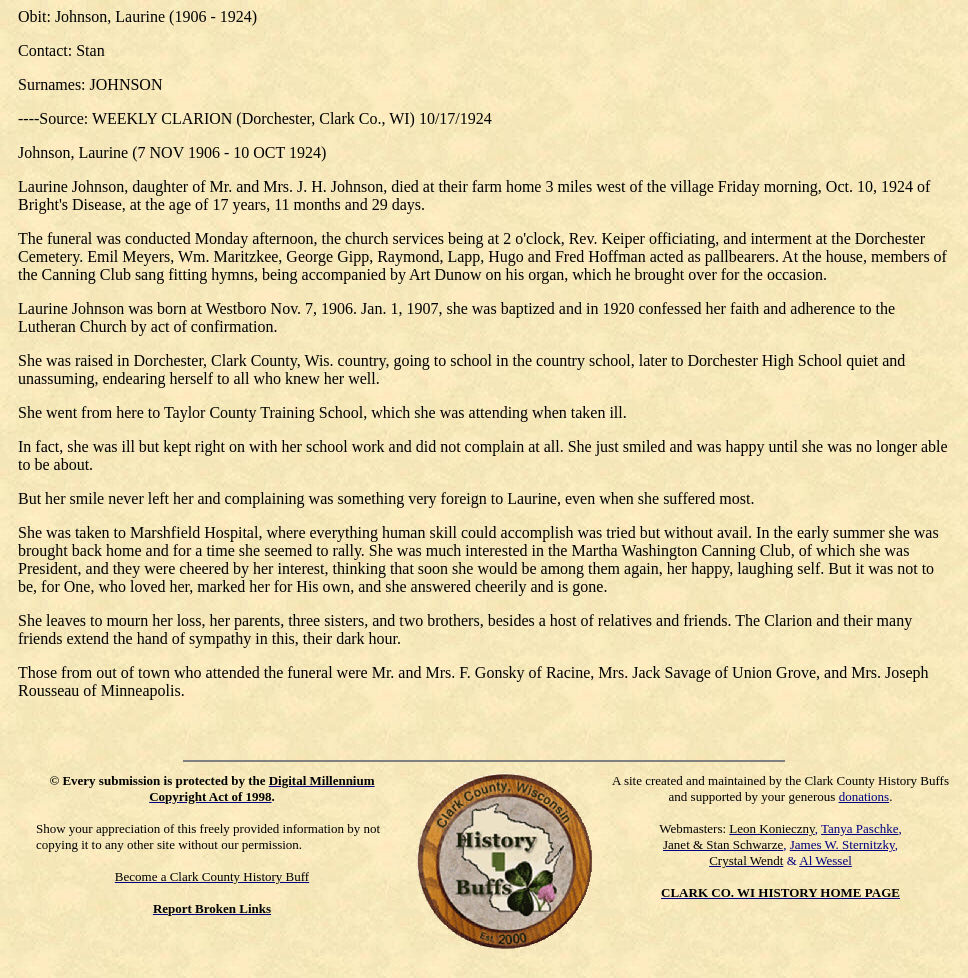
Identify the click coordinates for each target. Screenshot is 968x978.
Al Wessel (825, 860)
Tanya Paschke (859, 828)
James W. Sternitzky (842, 844)
